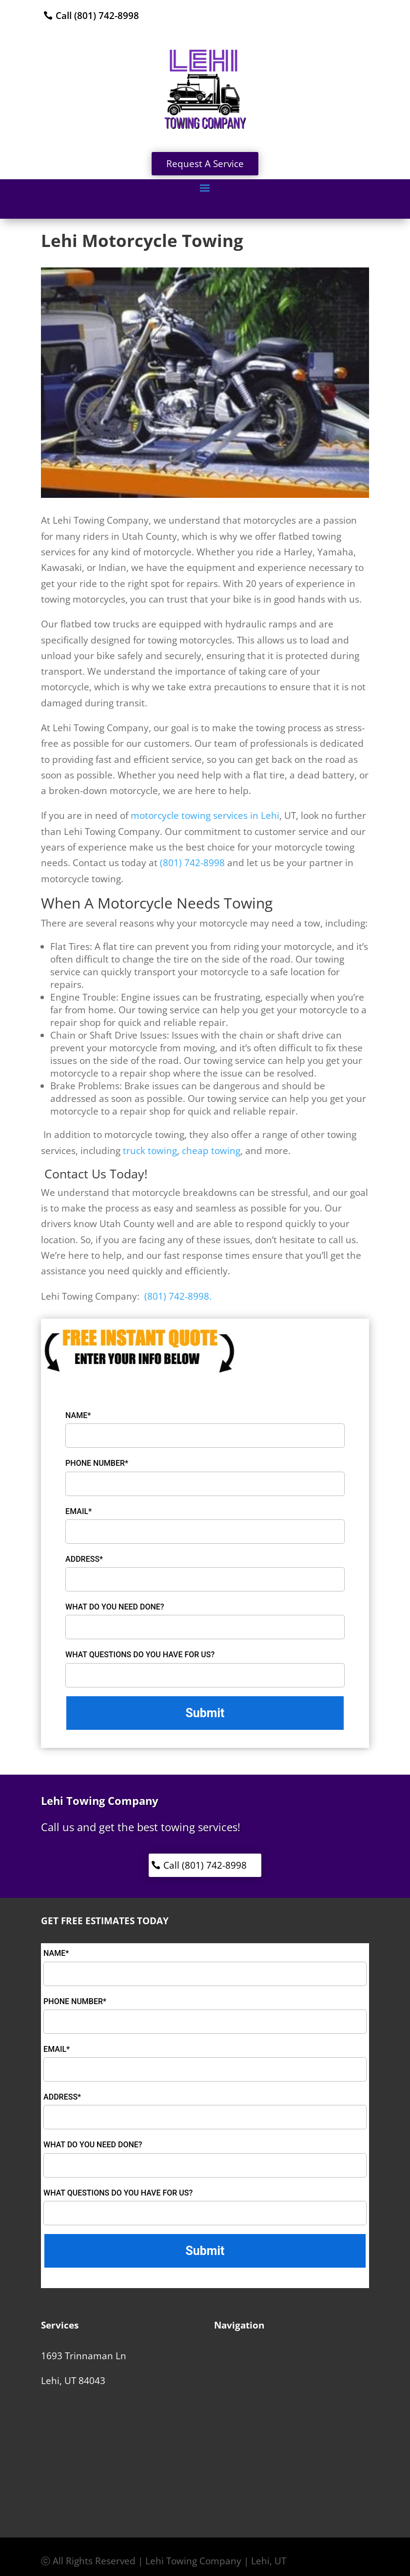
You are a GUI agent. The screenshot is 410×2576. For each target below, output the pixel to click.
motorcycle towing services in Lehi (205, 815)
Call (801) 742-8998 (97, 15)
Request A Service (205, 163)
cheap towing (211, 1150)
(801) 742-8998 (192, 862)
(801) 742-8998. (177, 1296)
